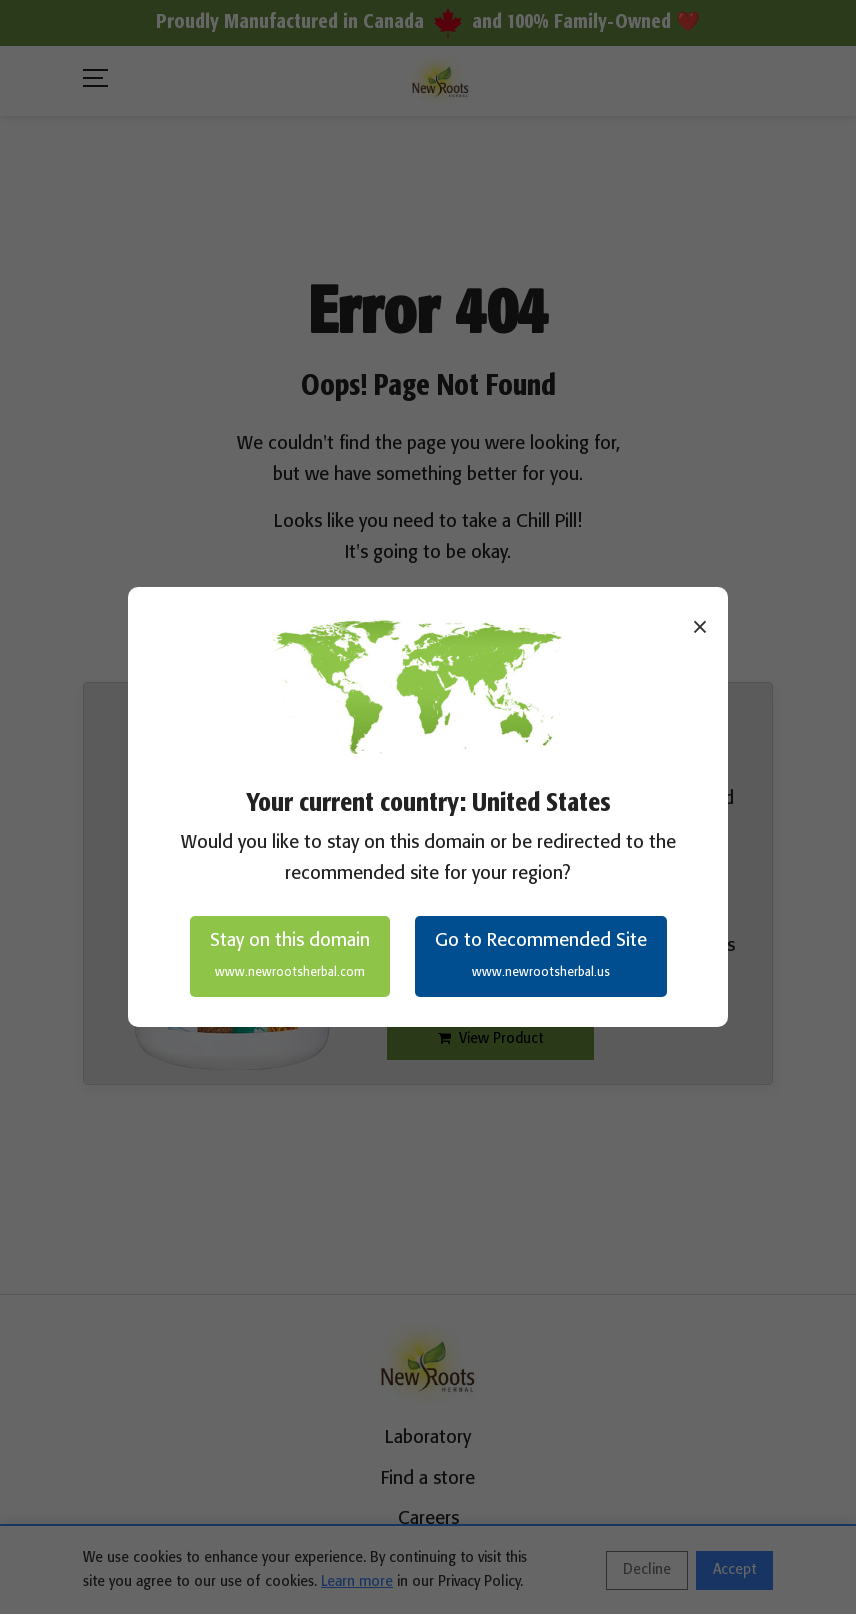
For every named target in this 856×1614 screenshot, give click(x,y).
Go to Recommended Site (541, 956)
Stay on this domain (290, 956)
